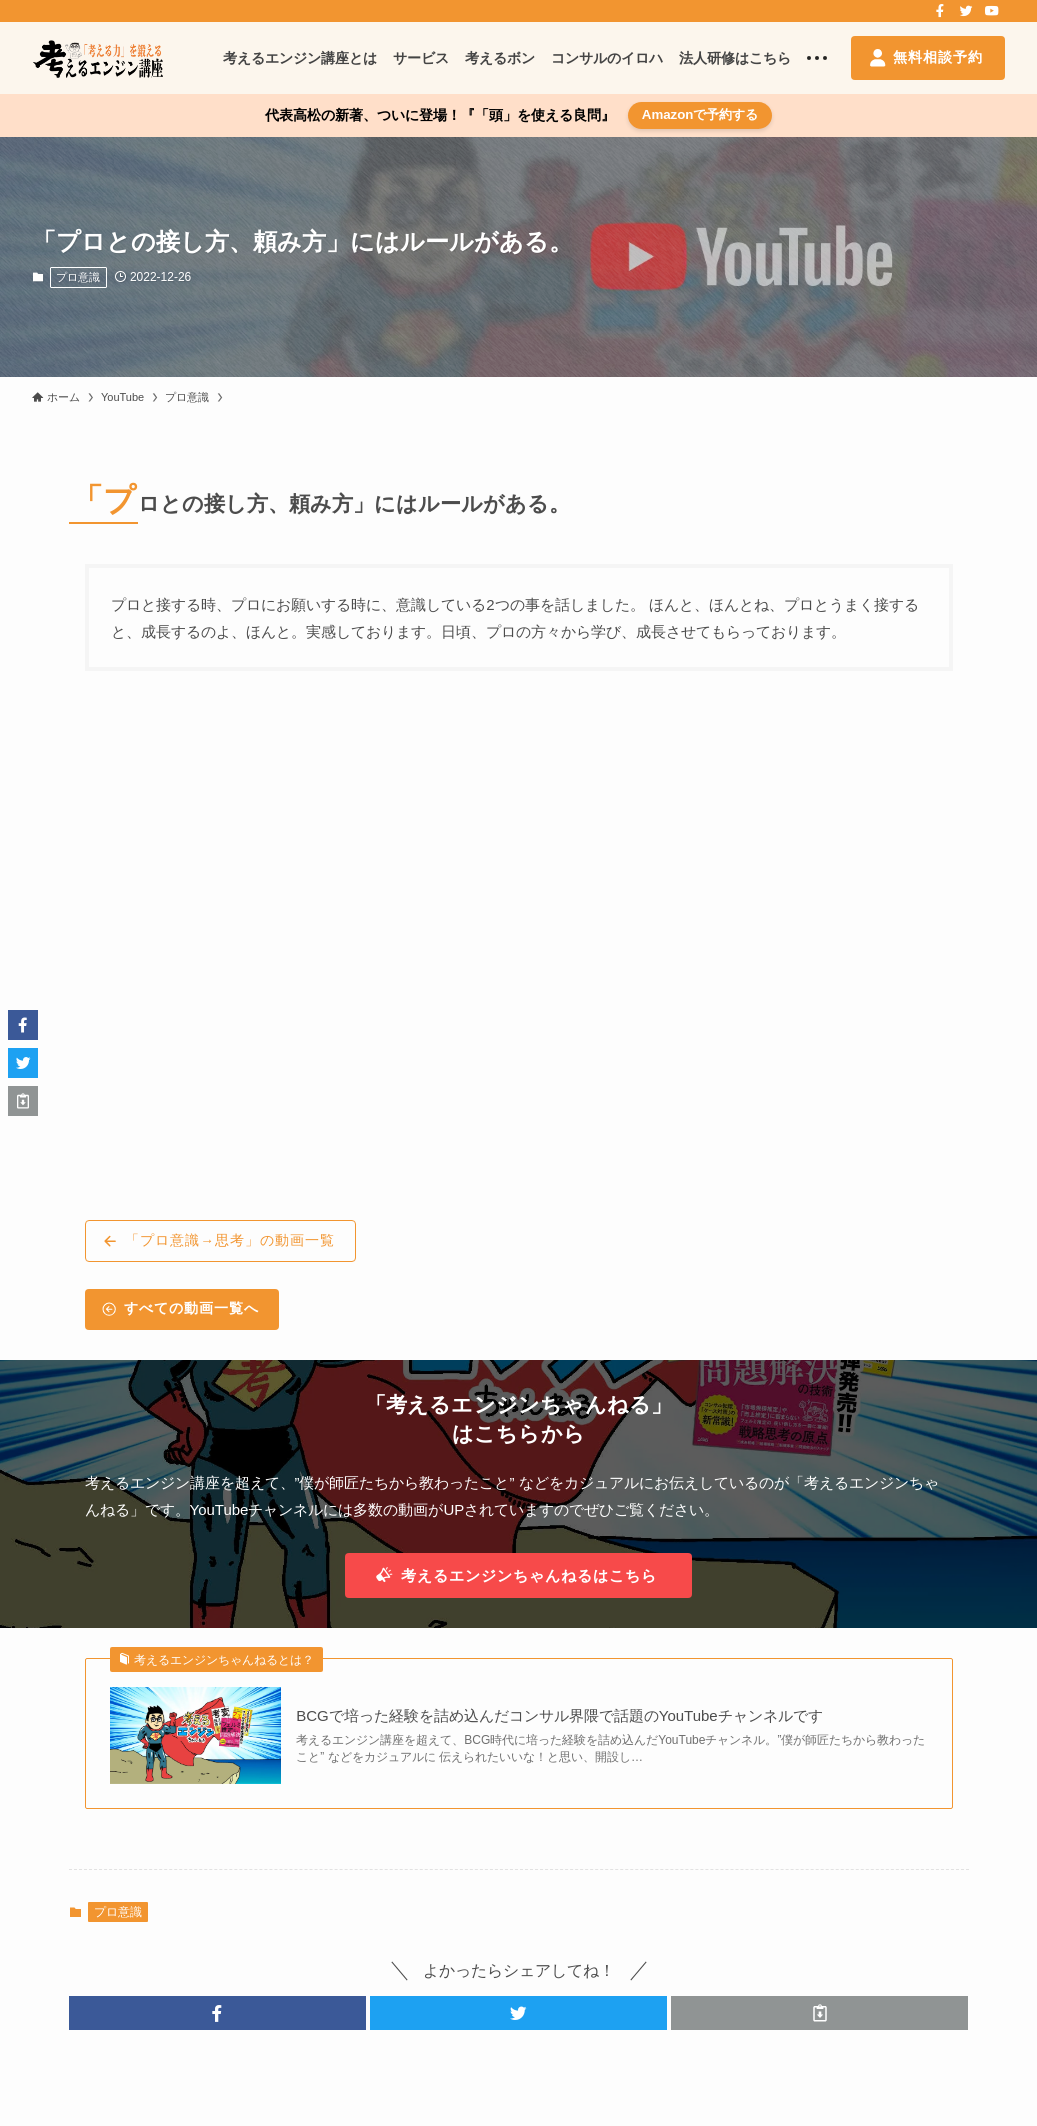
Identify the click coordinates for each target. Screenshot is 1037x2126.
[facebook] (940, 11)
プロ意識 (78, 277)
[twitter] (966, 11)
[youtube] (992, 11)
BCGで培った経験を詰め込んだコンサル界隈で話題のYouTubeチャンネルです (559, 1715)
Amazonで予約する (700, 114)
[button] (217, 2013)
